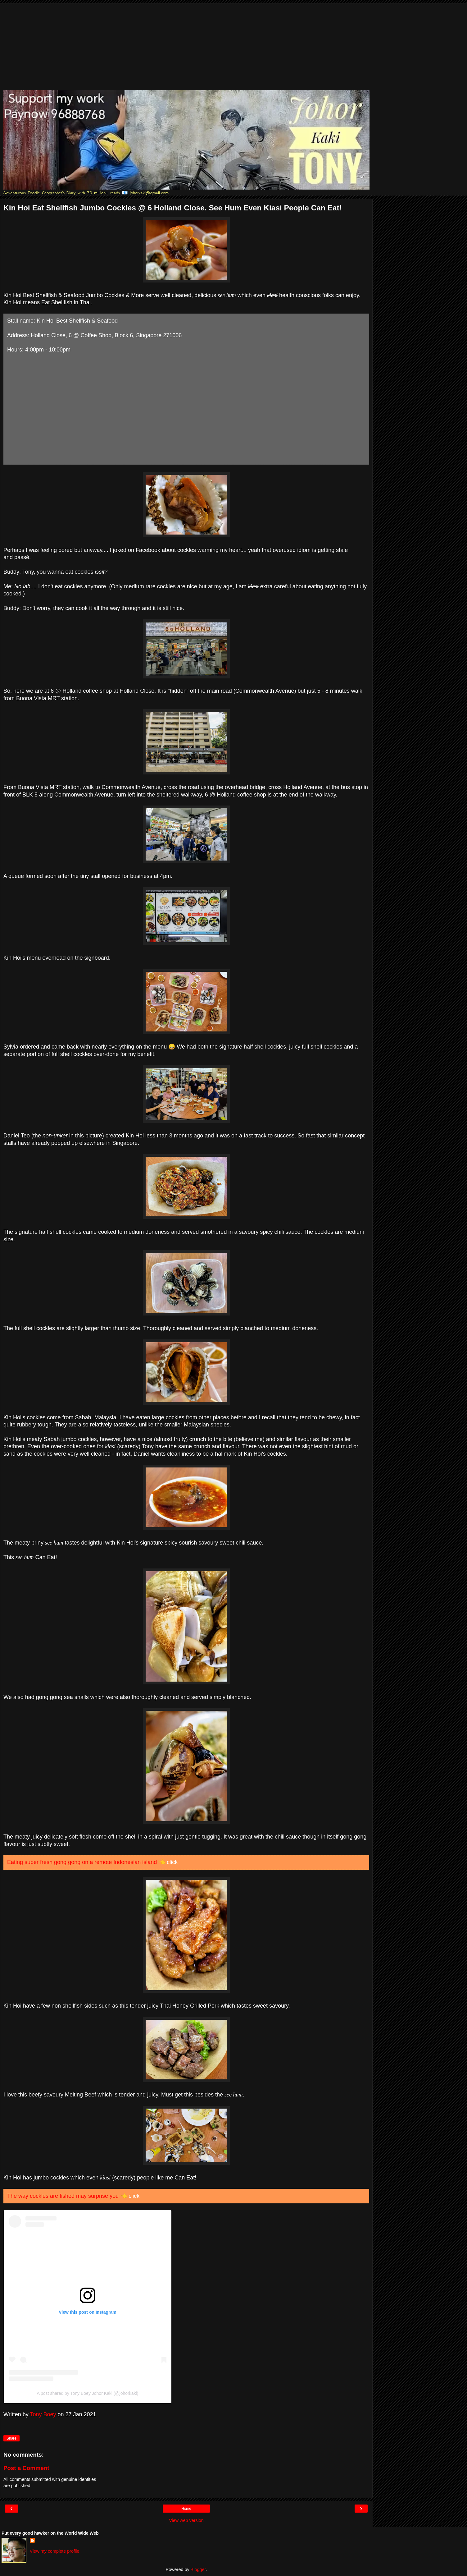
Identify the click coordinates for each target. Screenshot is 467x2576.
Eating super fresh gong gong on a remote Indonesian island (82, 1862)
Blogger (198, 2569)
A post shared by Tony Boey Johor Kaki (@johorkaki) (87, 2393)
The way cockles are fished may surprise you (63, 2196)
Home (186, 2508)
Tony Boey (43, 2414)
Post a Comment (26, 2468)
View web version (186, 2520)
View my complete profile (54, 2551)
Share (11, 2438)
